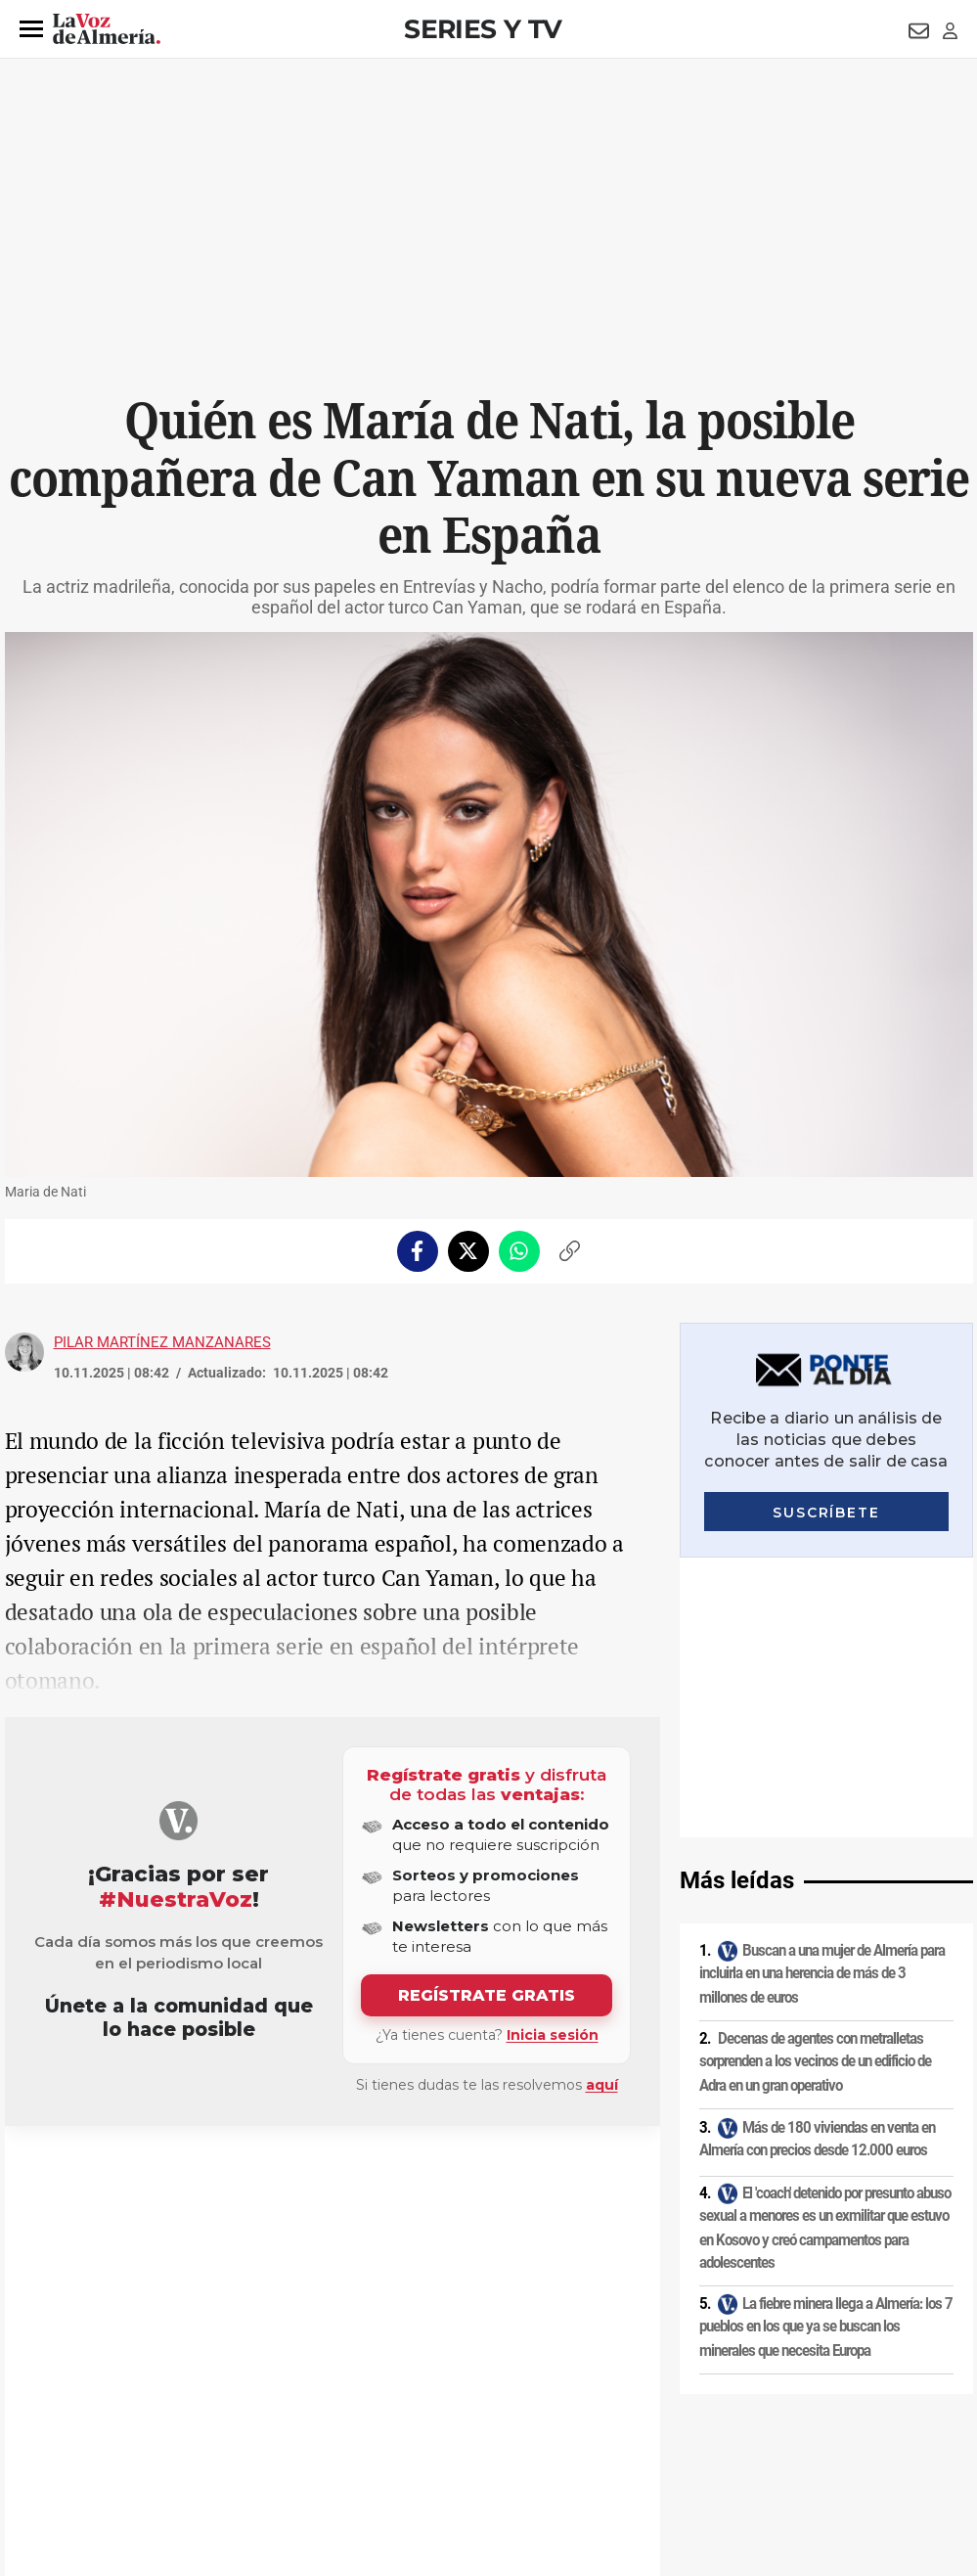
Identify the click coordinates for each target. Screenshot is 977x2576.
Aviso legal (43, 2409)
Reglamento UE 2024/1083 (85, 2442)
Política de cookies (271, 2409)
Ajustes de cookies (302, 2442)
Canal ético (205, 2442)
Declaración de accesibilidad (444, 2442)
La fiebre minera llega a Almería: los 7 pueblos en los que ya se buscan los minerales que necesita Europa (826, 2046)
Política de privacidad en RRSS (587, 2409)
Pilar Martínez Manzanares (162, 1342)
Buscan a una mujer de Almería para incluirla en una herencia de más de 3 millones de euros (822, 1693)
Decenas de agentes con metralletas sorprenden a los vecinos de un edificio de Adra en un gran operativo (815, 1782)
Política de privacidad (146, 2409)
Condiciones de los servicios (413, 2409)
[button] (31, 29)
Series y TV (482, 29)
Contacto (710, 2409)
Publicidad (782, 2409)
